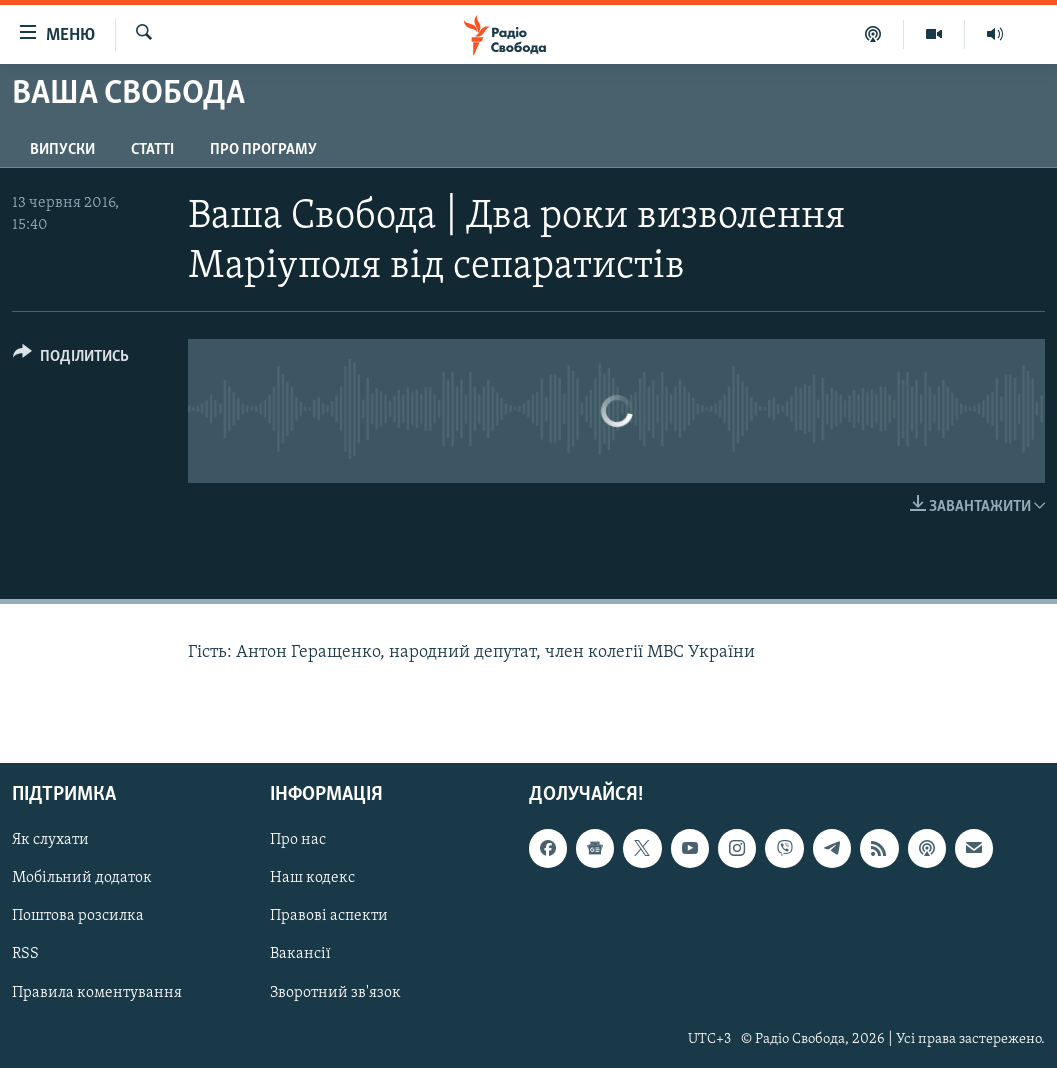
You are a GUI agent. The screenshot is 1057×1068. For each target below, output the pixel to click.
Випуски (62, 150)
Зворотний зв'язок (335, 992)
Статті (152, 150)
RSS (25, 954)
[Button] (71, 359)
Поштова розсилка (78, 916)
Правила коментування (97, 992)
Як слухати (50, 840)
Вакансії (300, 954)
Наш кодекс (312, 878)
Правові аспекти (329, 916)
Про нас (298, 840)
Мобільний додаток (82, 878)
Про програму (263, 150)
